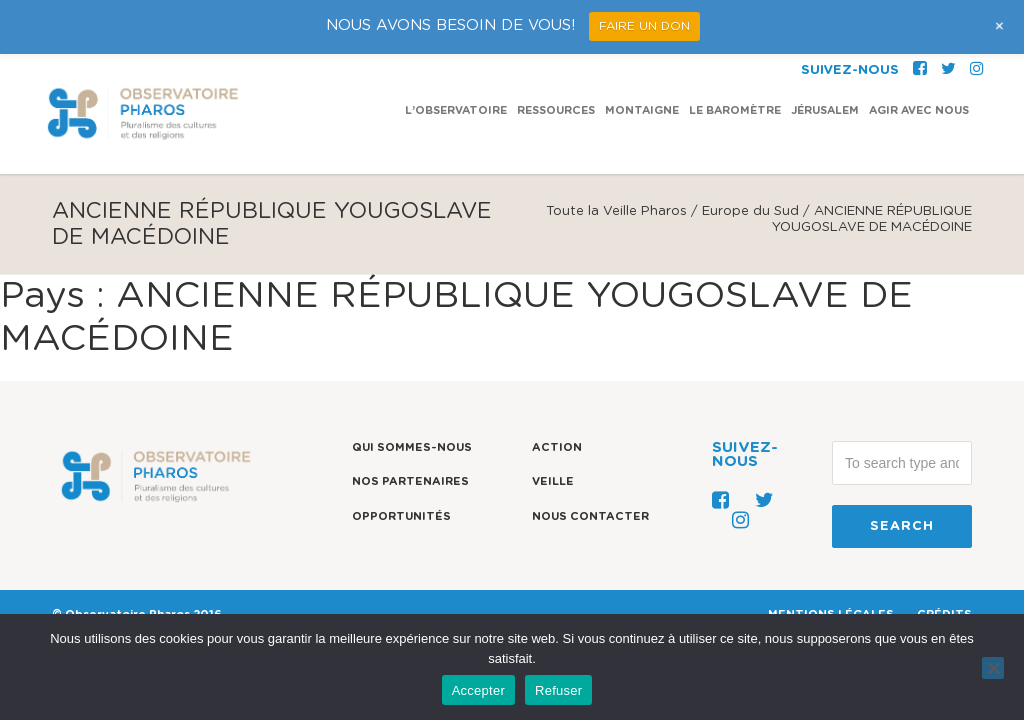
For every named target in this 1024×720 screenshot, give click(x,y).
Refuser (558, 690)
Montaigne (642, 56)
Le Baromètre (735, 56)
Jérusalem (825, 56)
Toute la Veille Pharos (616, 211)
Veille (553, 481)
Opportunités (401, 516)
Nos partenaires (410, 481)
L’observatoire (456, 56)
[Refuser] (993, 668)
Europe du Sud (750, 211)
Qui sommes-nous (412, 447)
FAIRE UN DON (644, 26)
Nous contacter (590, 516)
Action (557, 447)
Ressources (556, 56)
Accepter (478, 690)
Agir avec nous (919, 56)
